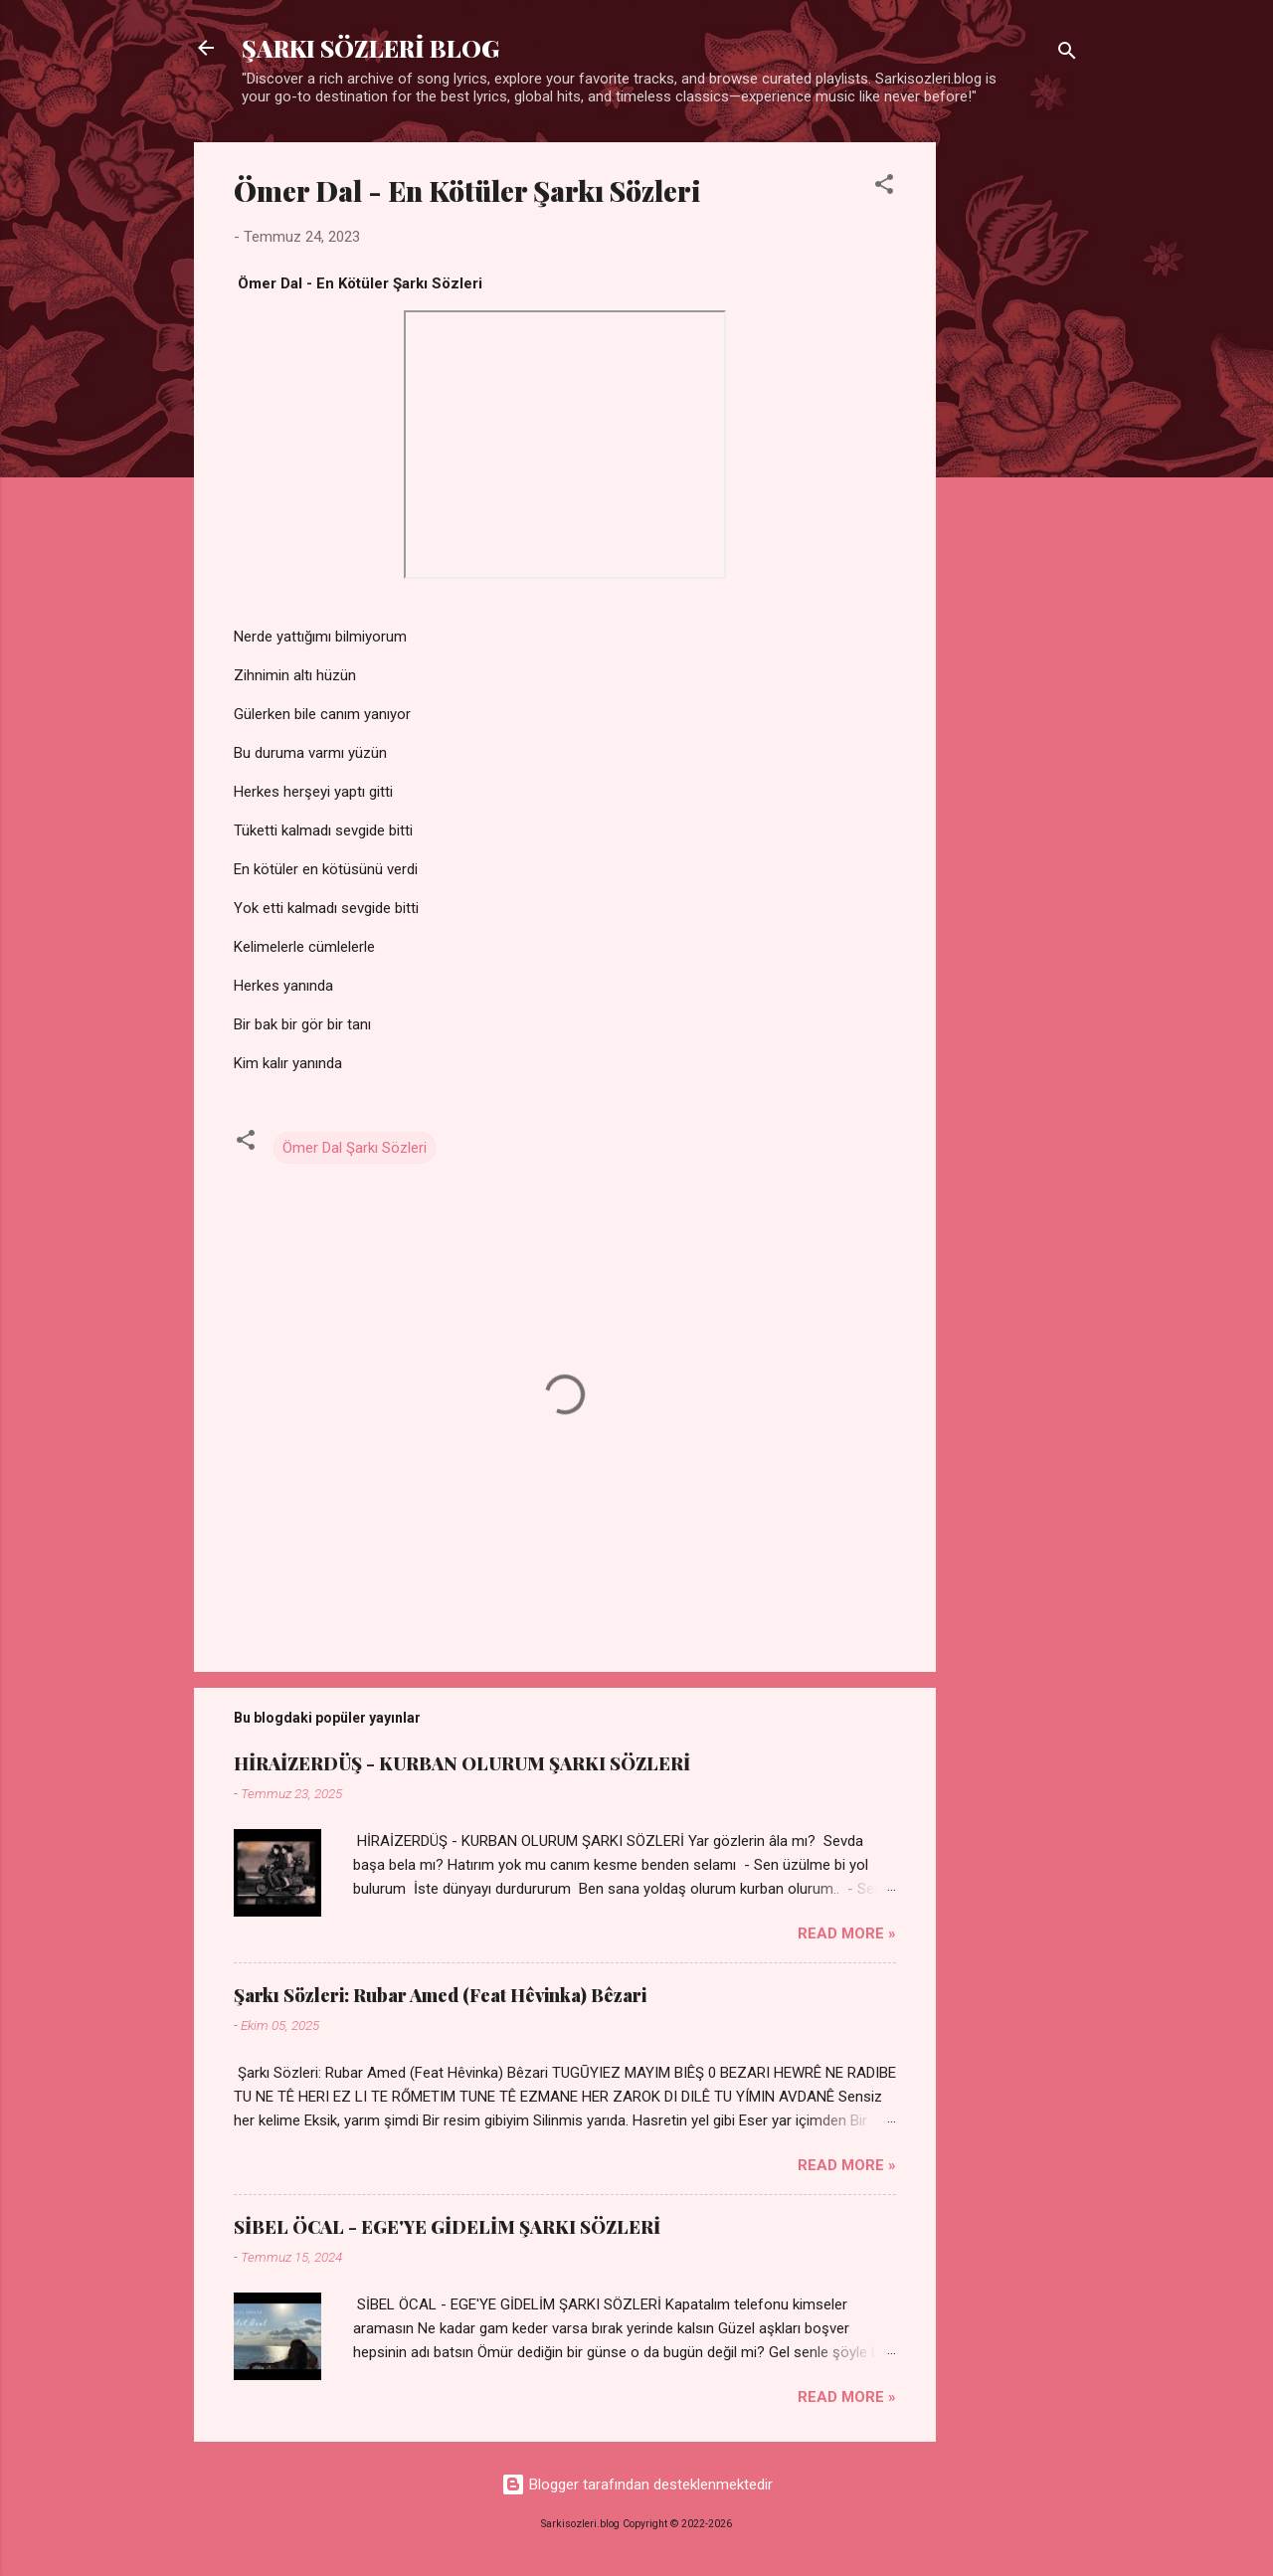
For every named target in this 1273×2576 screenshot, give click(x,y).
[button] (884, 187)
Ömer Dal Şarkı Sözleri (354, 1148)
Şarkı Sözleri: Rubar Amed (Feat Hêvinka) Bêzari (440, 1995)
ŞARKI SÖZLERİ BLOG (370, 48)
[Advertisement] (1015, 440)
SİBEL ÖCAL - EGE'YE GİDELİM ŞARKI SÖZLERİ (447, 2227)
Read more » (847, 1933)
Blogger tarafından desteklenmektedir (637, 2484)
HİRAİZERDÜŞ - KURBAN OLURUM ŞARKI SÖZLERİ (462, 1763)
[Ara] (1067, 54)
